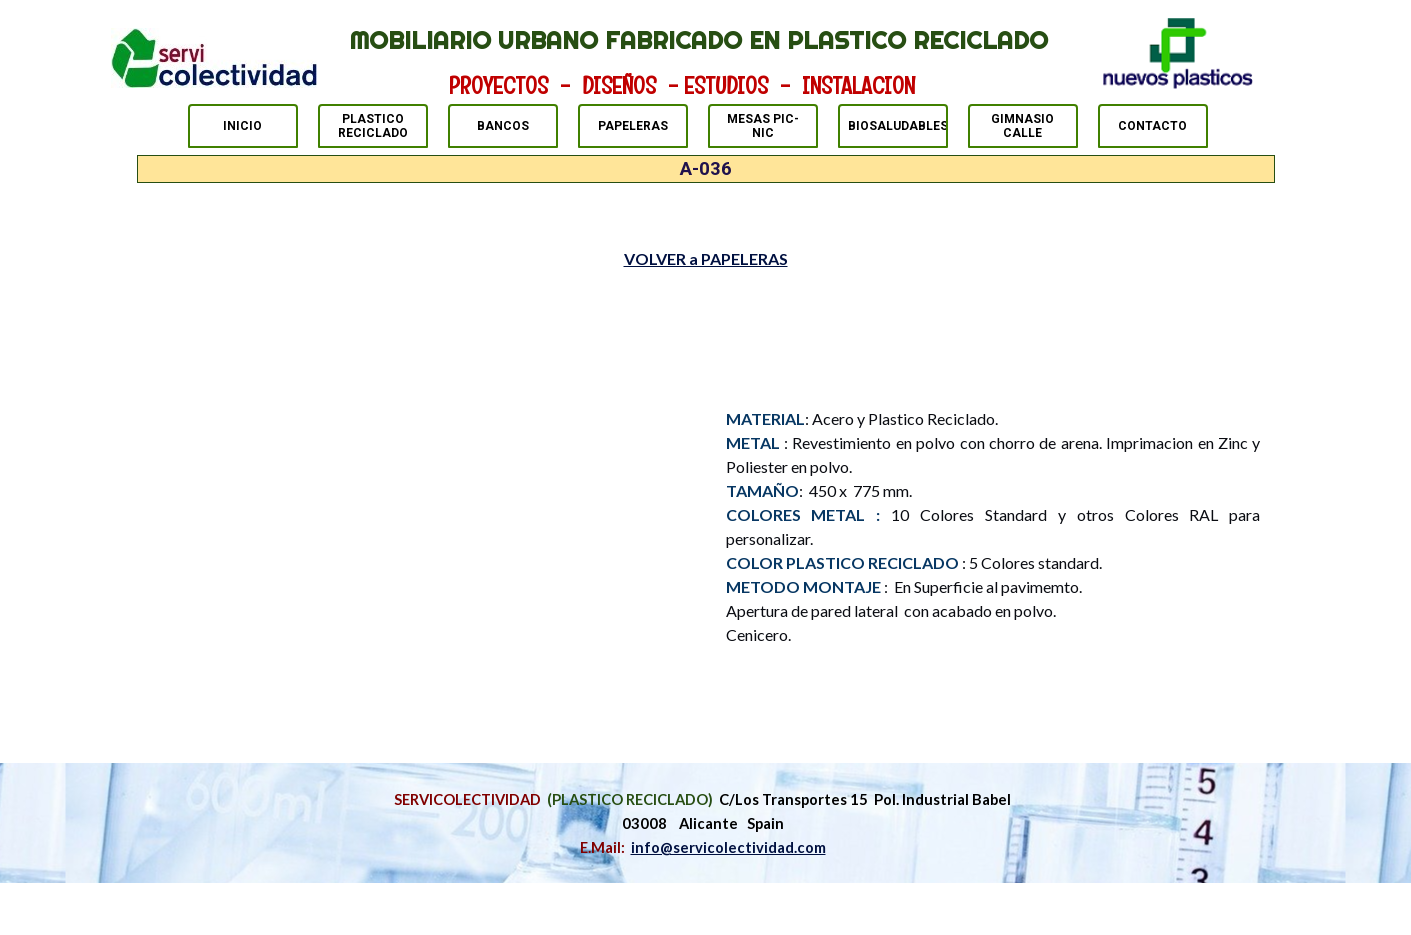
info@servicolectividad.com (728, 847)
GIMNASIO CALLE (1022, 126)
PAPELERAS (633, 126)
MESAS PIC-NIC (763, 126)
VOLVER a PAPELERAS (706, 258)
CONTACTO (1152, 126)
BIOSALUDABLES (898, 126)
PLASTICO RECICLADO (373, 126)
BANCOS (503, 126)
